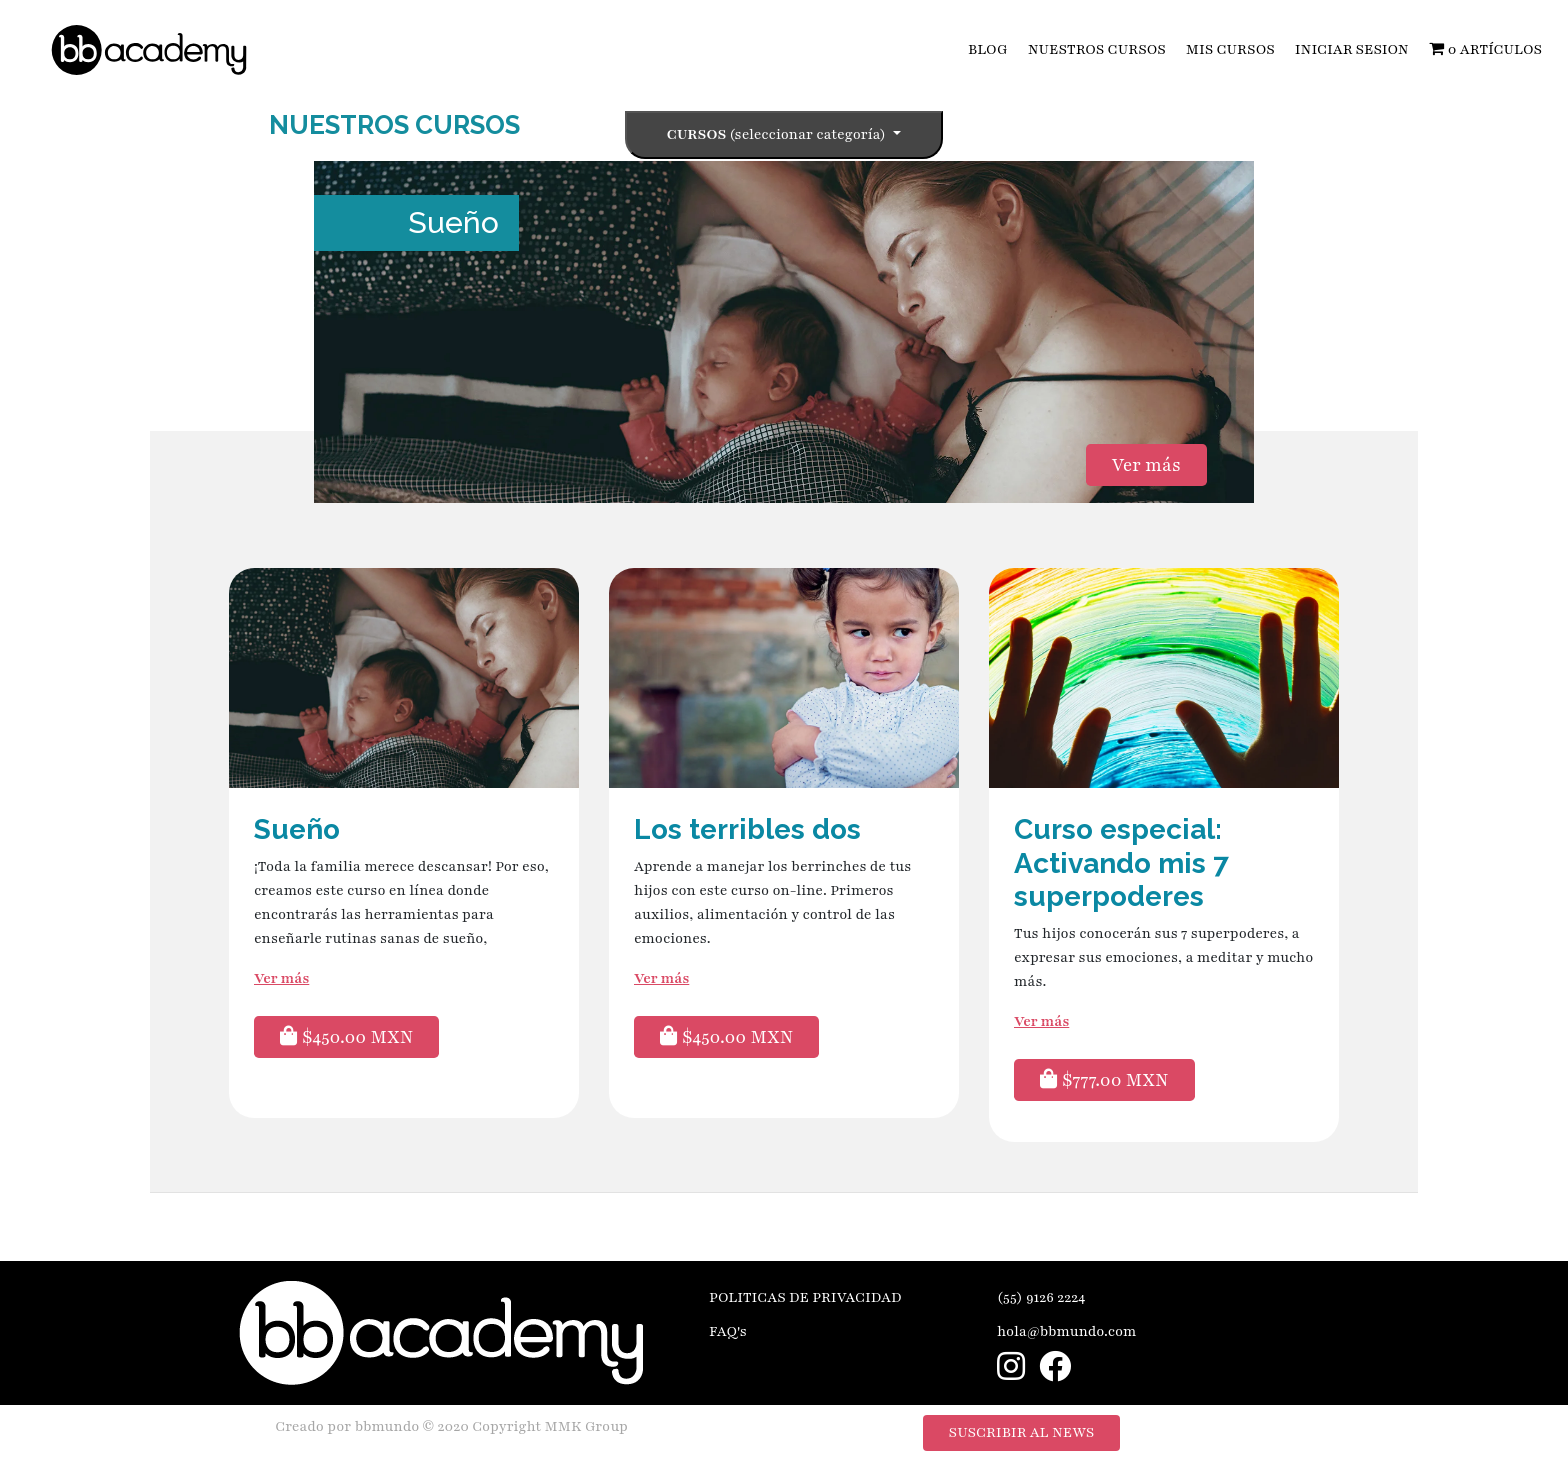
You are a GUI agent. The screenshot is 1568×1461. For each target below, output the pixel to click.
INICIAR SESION (1352, 49)
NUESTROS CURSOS (1097, 49)
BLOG (988, 49)
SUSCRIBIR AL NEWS (1022, 1432)
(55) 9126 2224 (1041, 1297)
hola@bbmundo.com (1067, 1331)
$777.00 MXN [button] (1104, 1080)
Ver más (1146, 465)
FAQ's (728, 1331)
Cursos (778, 134)
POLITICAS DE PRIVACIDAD (805, 1297)
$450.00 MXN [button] (346, 1037)
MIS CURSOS (1230, 49)
